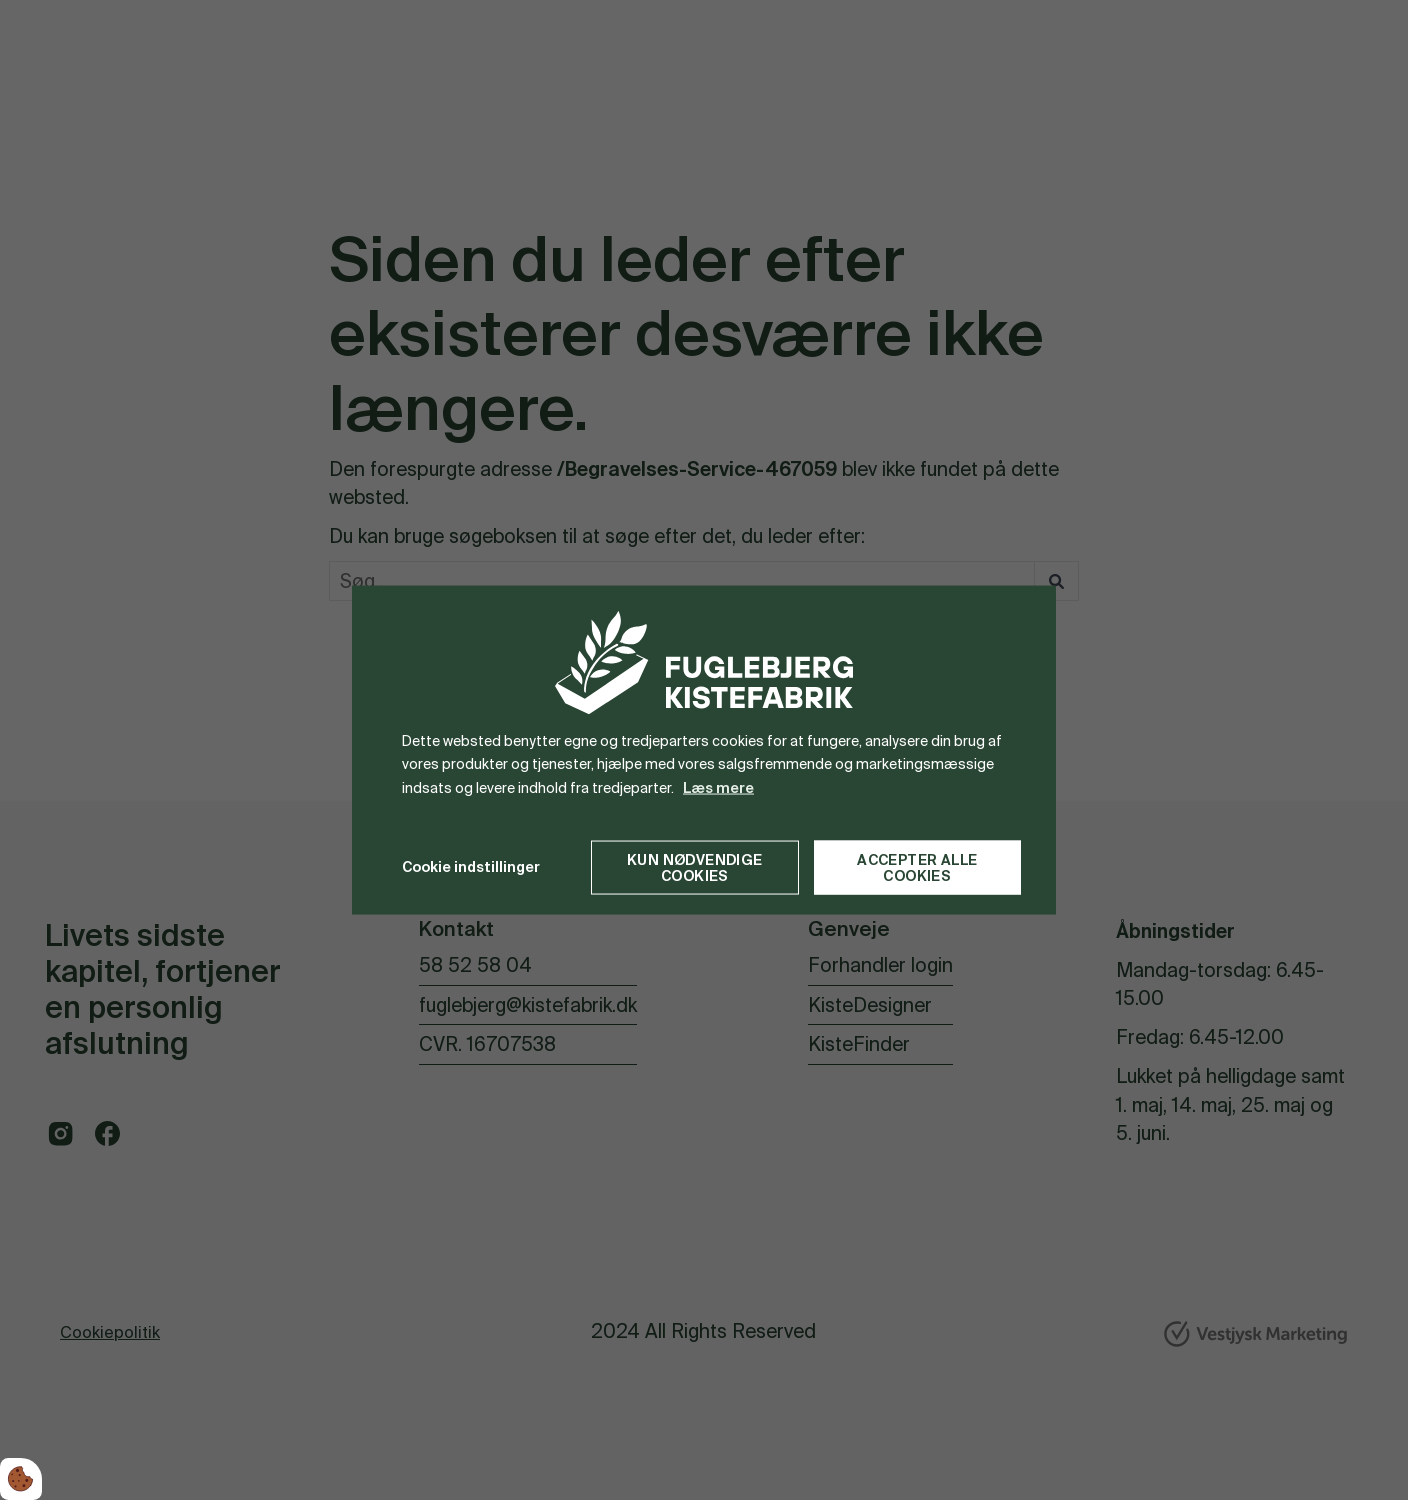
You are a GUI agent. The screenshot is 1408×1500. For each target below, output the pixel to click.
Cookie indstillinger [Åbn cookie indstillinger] (471, 867)
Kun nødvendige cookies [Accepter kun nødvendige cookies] (695, 867)
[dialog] (704, 750)
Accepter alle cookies (917, 867)
